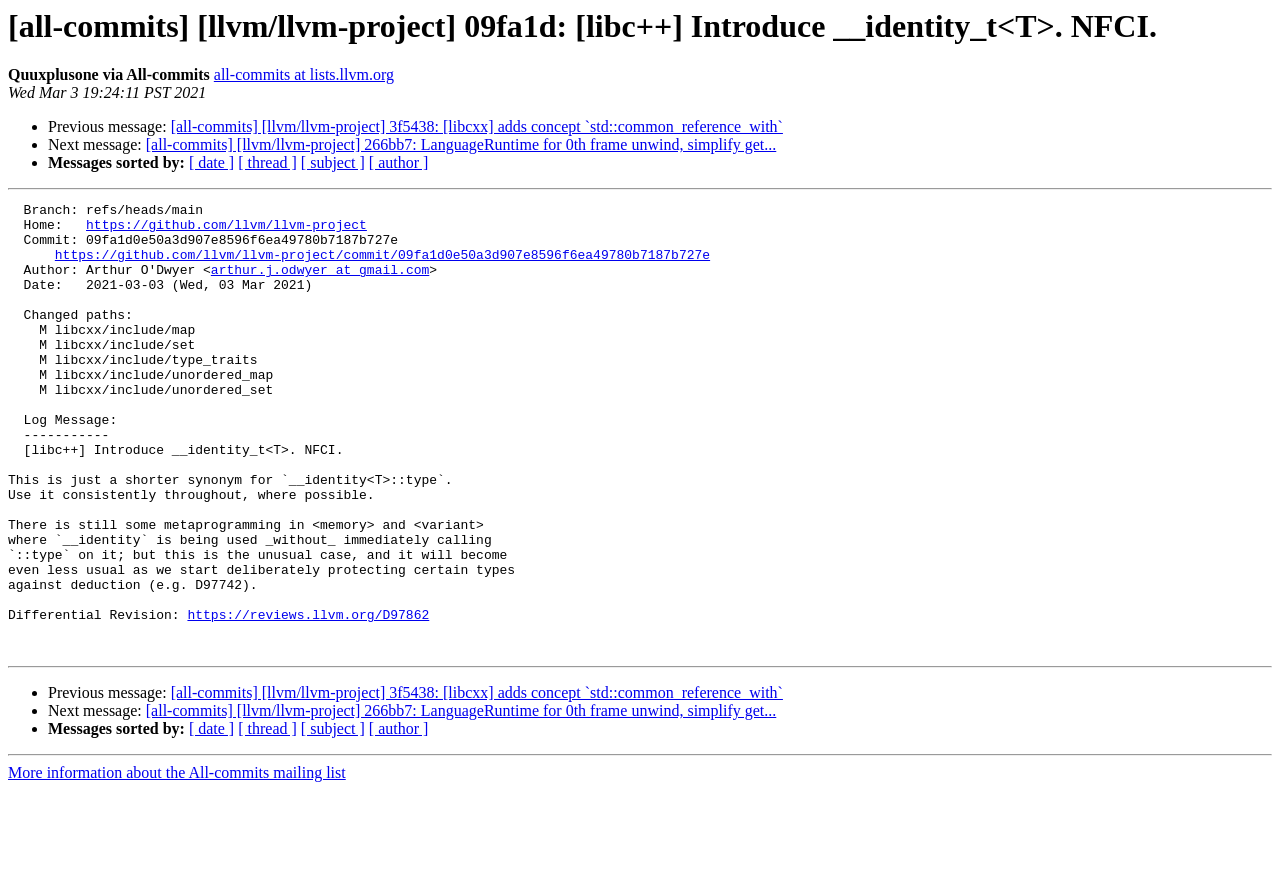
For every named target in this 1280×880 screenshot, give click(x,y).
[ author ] (399, 162)
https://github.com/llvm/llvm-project (226, 230)
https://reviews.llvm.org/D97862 (308, 698)
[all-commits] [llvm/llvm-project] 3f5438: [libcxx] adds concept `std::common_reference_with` (477, 126)
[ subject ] (333, 162)
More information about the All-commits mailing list (177, 862)
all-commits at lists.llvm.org (304, 74)
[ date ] (211, 162)
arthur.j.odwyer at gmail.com (320, 284)
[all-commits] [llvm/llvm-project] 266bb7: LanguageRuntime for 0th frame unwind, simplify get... (461, 144)
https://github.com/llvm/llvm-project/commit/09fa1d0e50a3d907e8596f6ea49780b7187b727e (382, 266)
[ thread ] (267, 162)
